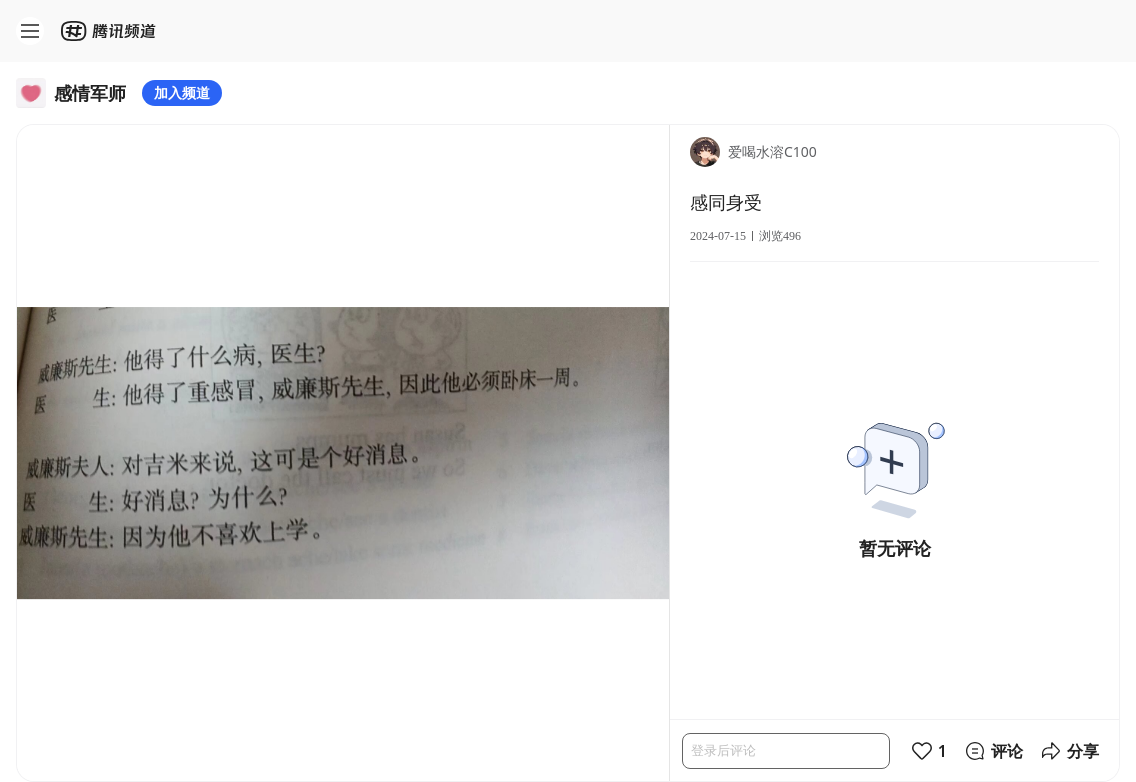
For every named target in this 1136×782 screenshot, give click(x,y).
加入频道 (182, 92)
